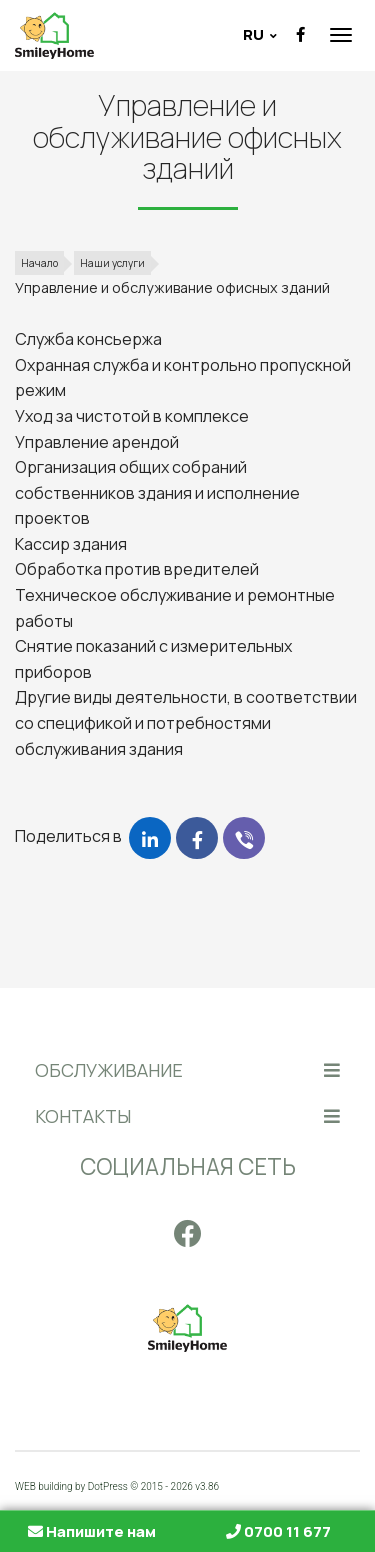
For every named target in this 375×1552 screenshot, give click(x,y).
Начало (39, 263)
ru (255, 34)
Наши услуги (112, 263)
